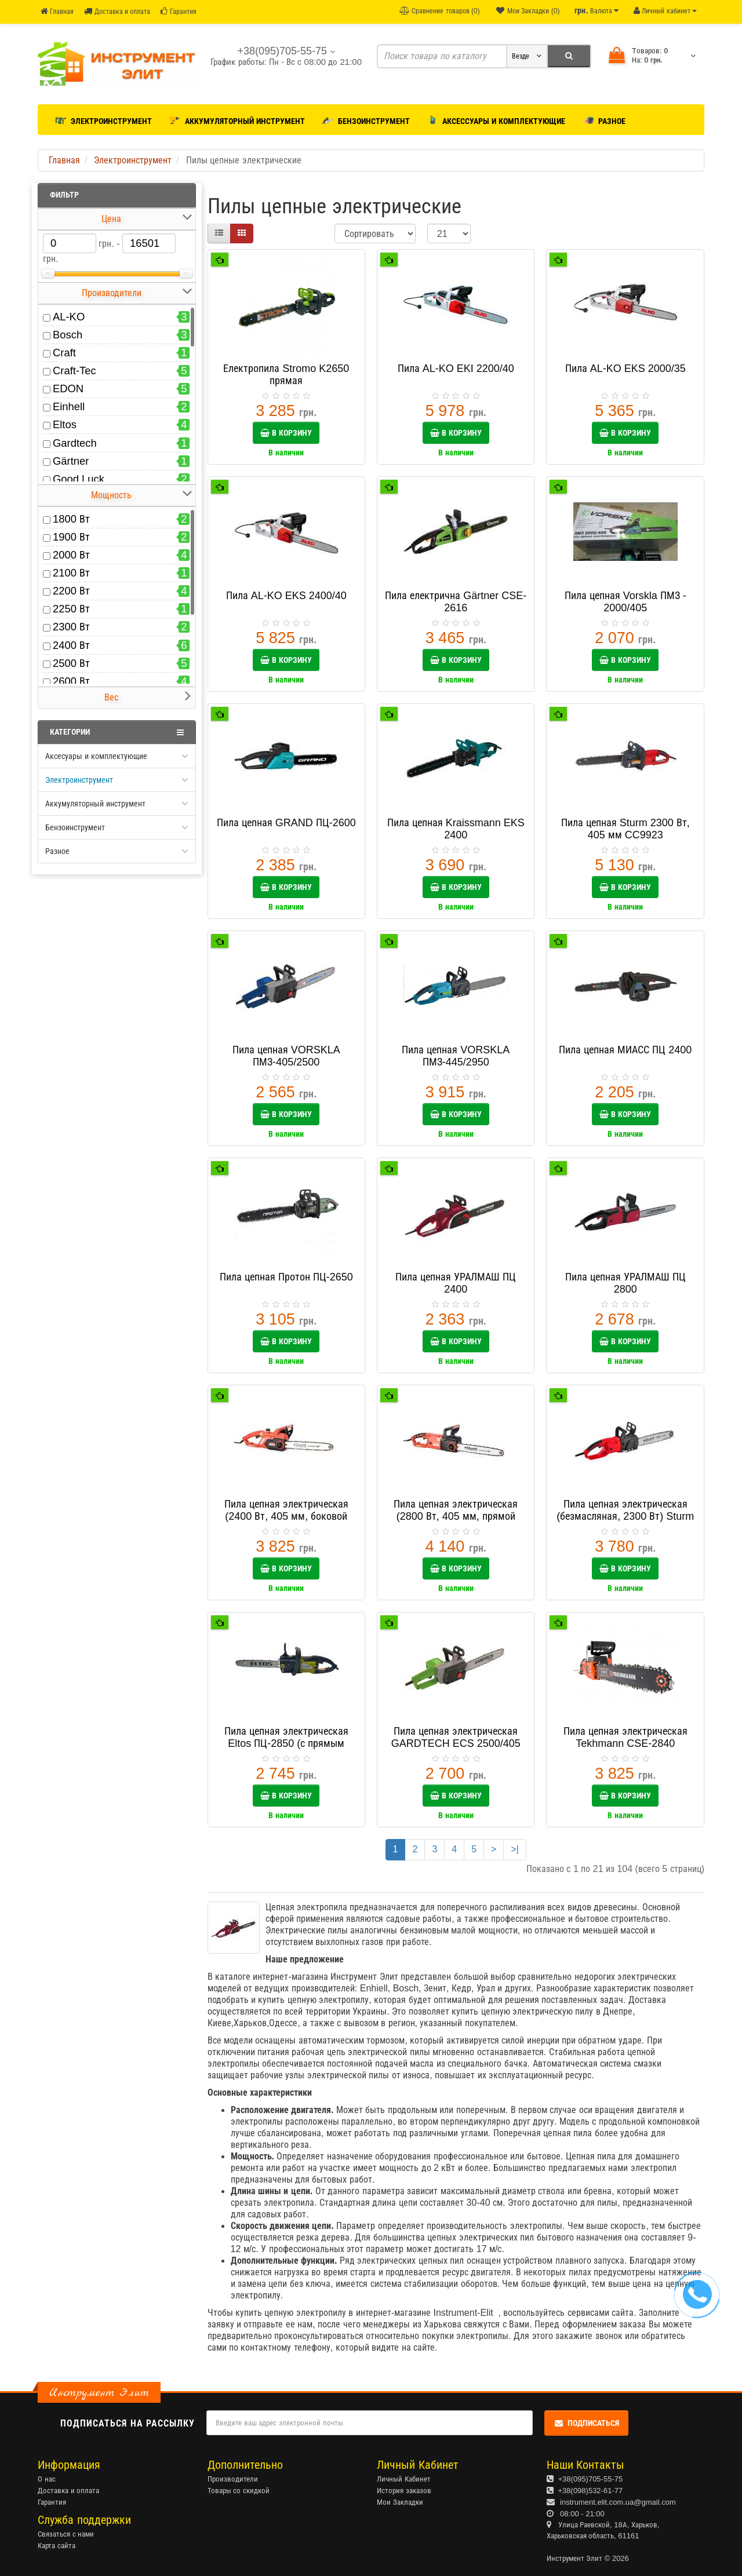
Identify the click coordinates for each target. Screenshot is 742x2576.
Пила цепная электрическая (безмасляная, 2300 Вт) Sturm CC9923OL (625, 1516)
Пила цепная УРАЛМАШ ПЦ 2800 (625, 1283)
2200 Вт (71, 591)
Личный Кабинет (404, 2479)
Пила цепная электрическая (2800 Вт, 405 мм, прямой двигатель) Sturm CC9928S (455, 1516)
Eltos (65, 424)
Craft (64, 352)
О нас (47, 2479)
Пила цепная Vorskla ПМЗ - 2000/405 (625, 602)
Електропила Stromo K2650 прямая (286, 374)
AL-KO (69, 317)
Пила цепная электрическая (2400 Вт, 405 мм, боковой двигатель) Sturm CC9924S (286, 1516)
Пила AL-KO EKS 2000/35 (625, 368)
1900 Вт (71, 537)
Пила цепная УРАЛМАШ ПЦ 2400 (455, 1283)
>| (515, 1849)
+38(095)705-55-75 (590, 2479)
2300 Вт (71, 627)
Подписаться (586, 2423)
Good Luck (78, 479)
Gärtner (71, 461)
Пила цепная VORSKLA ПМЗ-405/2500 (286, 1056)
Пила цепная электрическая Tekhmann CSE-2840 (625, 1737)
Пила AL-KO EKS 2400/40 (286, 595)
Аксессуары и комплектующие (496, 119)
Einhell (69, 406)
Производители (233, 2479)
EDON (68, 388)
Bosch (67, 335)
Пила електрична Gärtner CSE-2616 (455, 602)
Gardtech (75, 443)
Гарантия (178, 11)
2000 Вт (71, 555)
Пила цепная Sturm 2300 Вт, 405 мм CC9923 (625, 829)
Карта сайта (56, 2545)
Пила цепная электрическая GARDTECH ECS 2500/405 (456, 1737)
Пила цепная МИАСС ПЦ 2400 (625, 1050)
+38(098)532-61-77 (590, 2490)
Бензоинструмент (366, 119)
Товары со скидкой (239, 2490)
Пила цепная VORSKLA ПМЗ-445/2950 (456, 1056)
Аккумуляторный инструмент (237, 119)
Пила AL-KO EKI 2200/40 (456, 368)
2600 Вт (71, 681)
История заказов (404, 2490)
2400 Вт (71, 645)
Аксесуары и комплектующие (96, 756)
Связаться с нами (66, 2534)
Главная (57, 11)
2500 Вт (71, 663)
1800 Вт (71, 519)
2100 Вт (71, 573)
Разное (604, 119)
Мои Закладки (400, 2502)
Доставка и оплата (117, 11)
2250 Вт (71, 609)
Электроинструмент (103, 119)
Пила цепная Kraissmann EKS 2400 (456, 829)
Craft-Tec (74, 370)
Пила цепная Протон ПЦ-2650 (286, 1277)
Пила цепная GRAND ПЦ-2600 (286, 823)
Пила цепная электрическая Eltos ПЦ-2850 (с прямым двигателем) (286, 1743)
